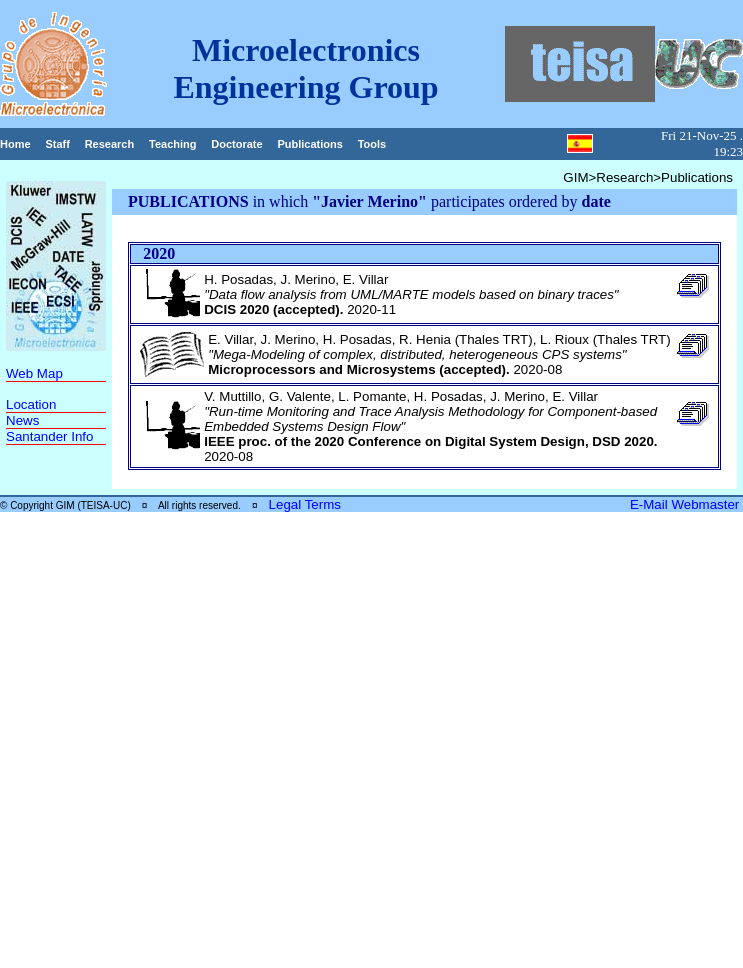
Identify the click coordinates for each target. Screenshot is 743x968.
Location (31, 404)
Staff (57, 144)
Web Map (34, 373)
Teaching (172, 144)
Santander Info (49, 436)
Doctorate (236, 144)
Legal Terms (305, 504)
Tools (372, 144)
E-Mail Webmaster (686, 504)
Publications (309, 144)
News (22, 420)
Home (15, 144)
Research (110, 144)
